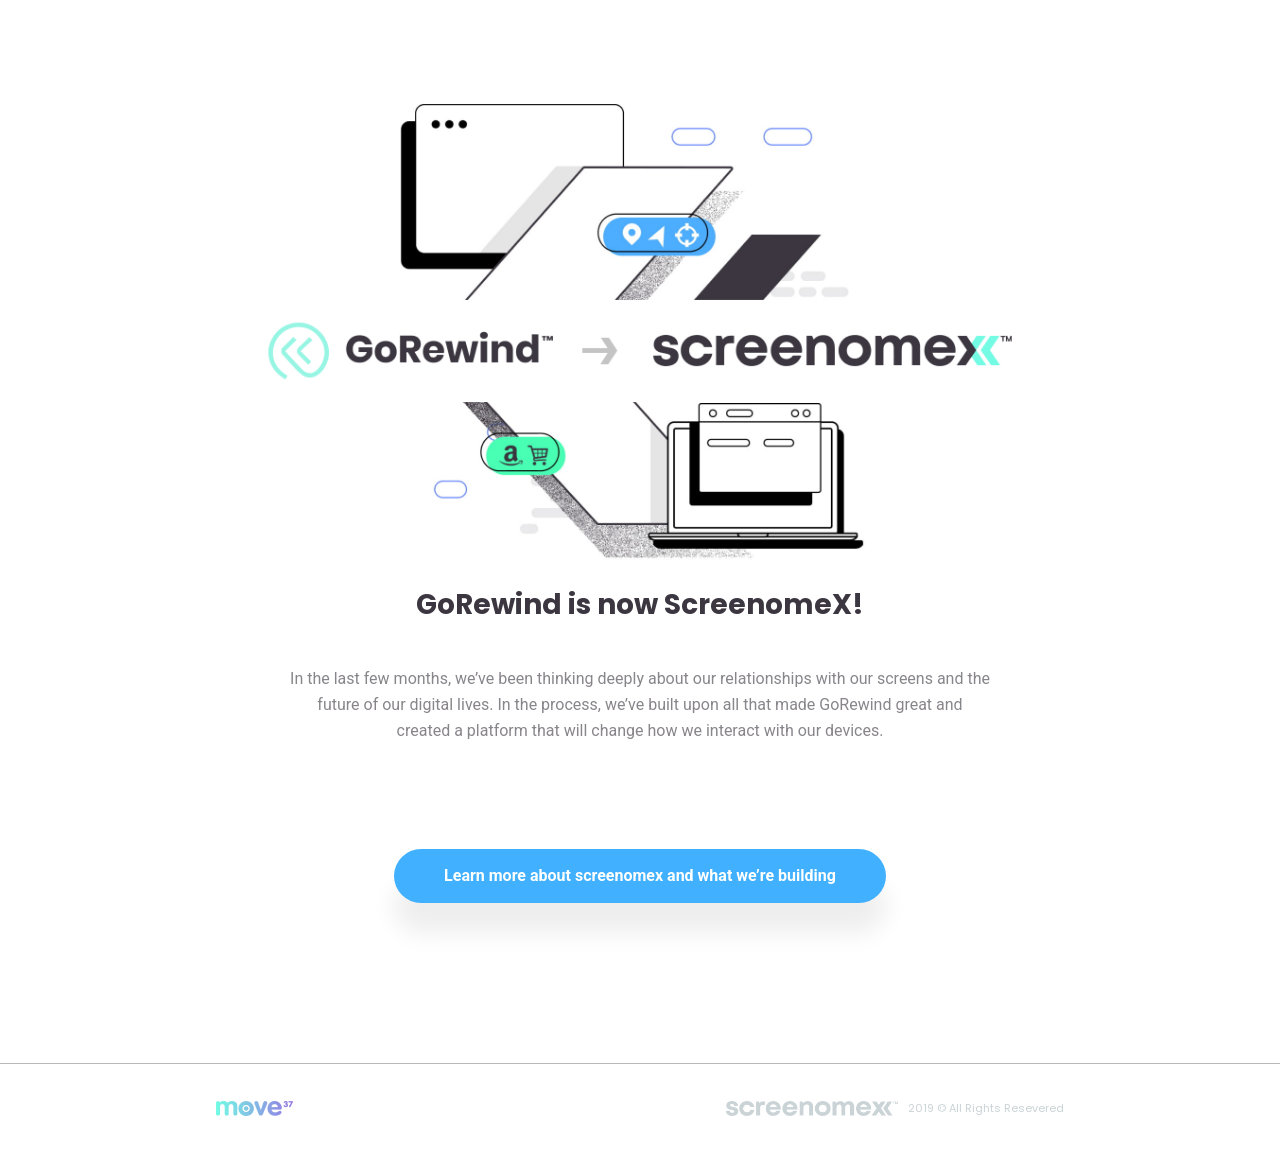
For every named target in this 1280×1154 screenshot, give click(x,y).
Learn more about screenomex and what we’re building (640, 875)
